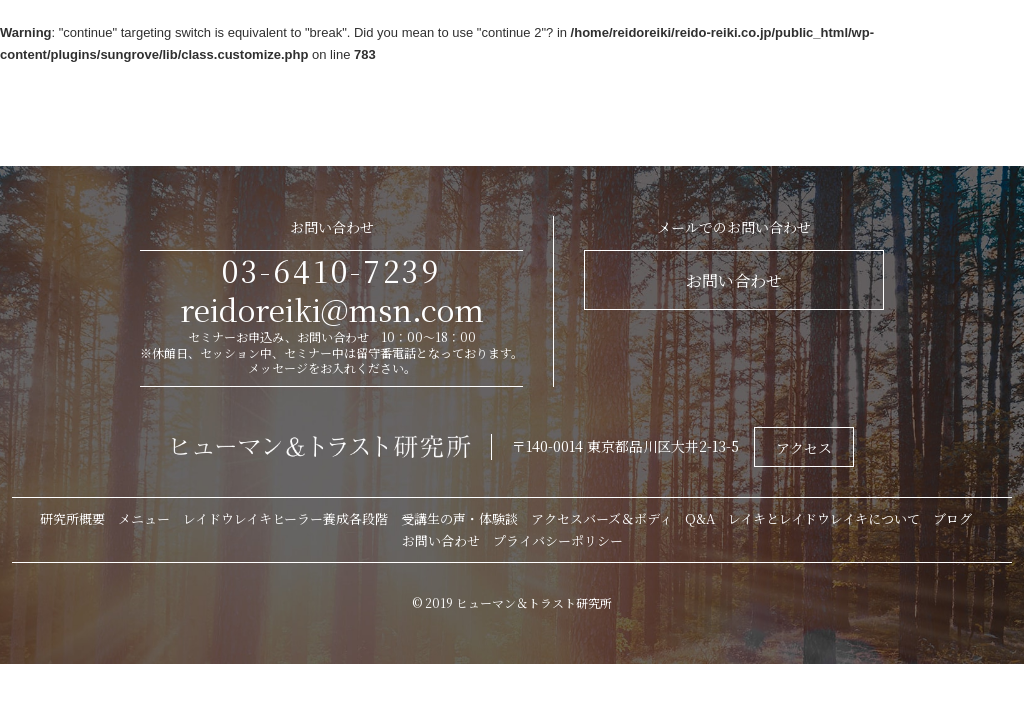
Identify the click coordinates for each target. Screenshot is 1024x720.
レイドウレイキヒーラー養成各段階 (285, 518)
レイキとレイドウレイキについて (824, 518)
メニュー (144, 518)
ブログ (952, 518)
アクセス (804, 448)
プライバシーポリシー (558, 540)
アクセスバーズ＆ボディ (601, 518)
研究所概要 (72, 518)
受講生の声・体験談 (459, 518)
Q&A (700, 518)
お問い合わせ (734, 280)
